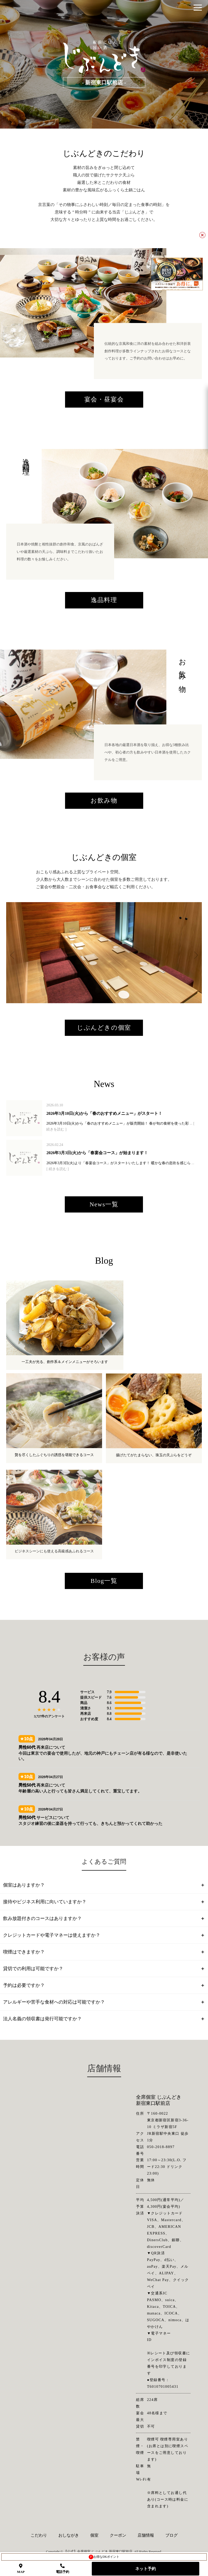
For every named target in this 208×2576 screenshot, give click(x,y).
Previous (11, 1016)
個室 (94, 2523)
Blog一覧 (104, 1578)
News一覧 (103, 1290)
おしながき (68, 2523)
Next (191, 1016)
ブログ (171, 2523)
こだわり (39, 2523)
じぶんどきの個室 (104, 1104)
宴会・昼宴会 (104, 425)
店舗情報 (146, 2523)
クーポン (118, 2523)
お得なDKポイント (104, 2557)
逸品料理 (104, 634)
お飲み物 (104, 843)
